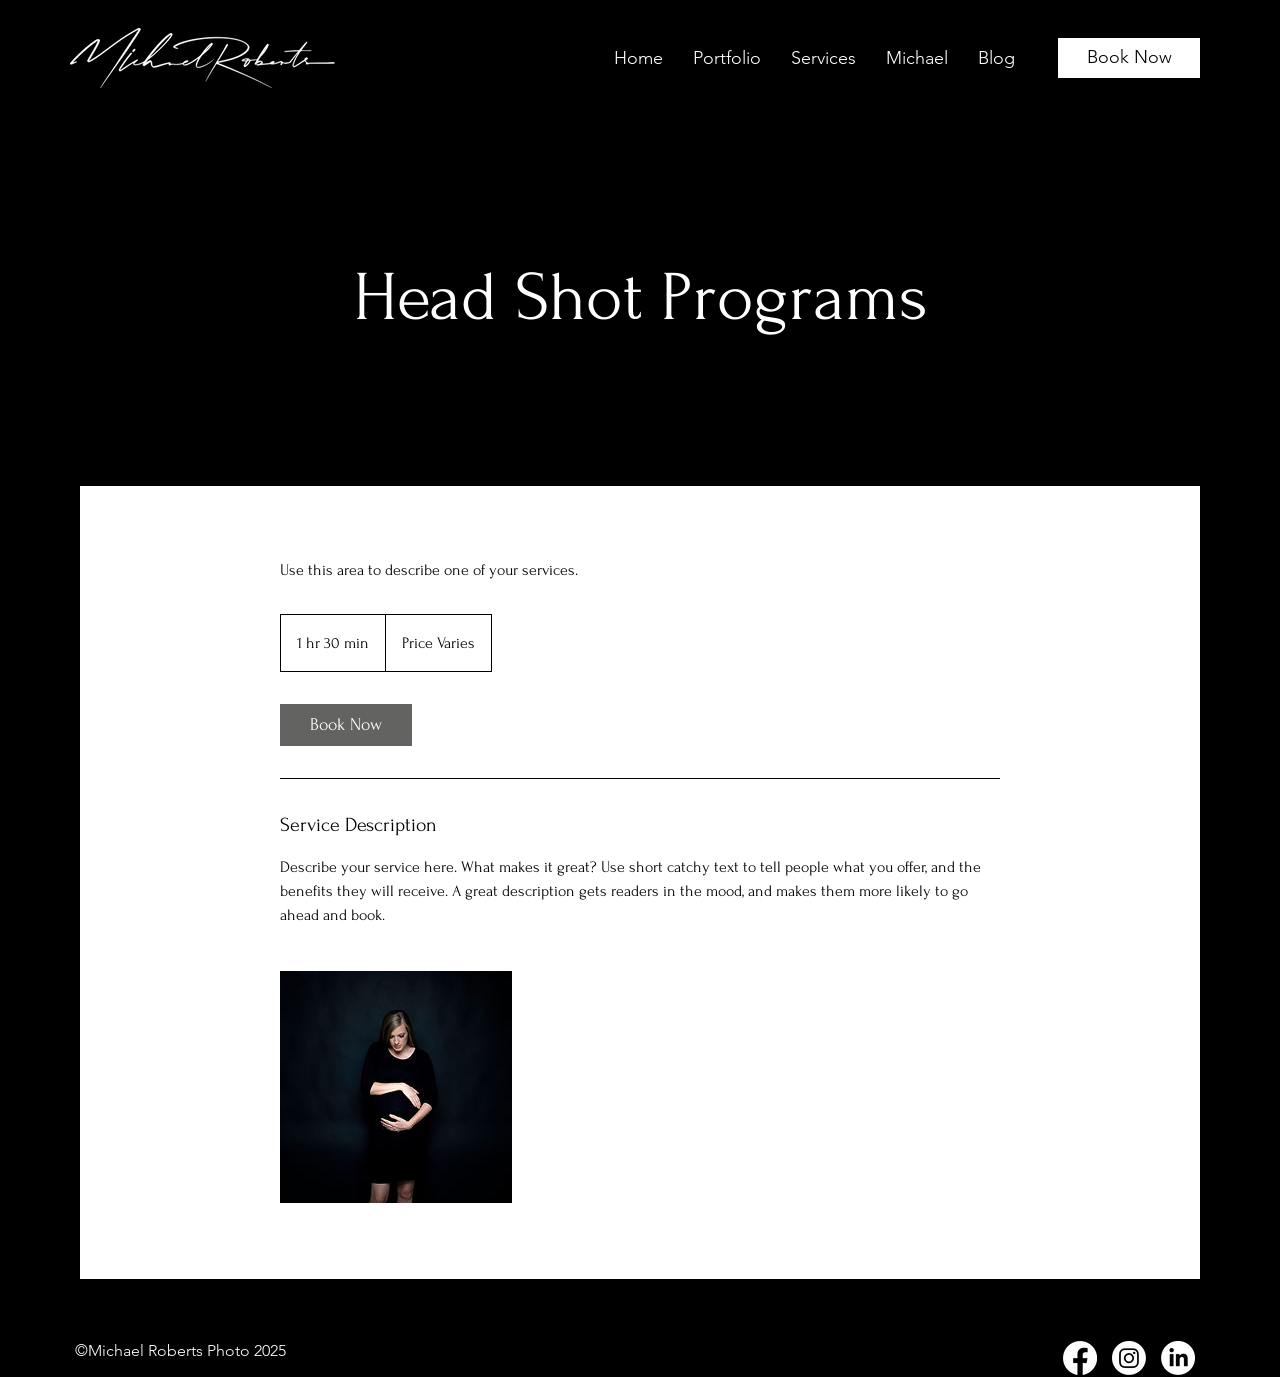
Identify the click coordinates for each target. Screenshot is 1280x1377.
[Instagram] (1129, 1358)
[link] (346, 725)
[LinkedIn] (1178, 1358)
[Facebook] (1080, 1358)
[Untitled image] (396, 1087)
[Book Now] (1129, 58)
